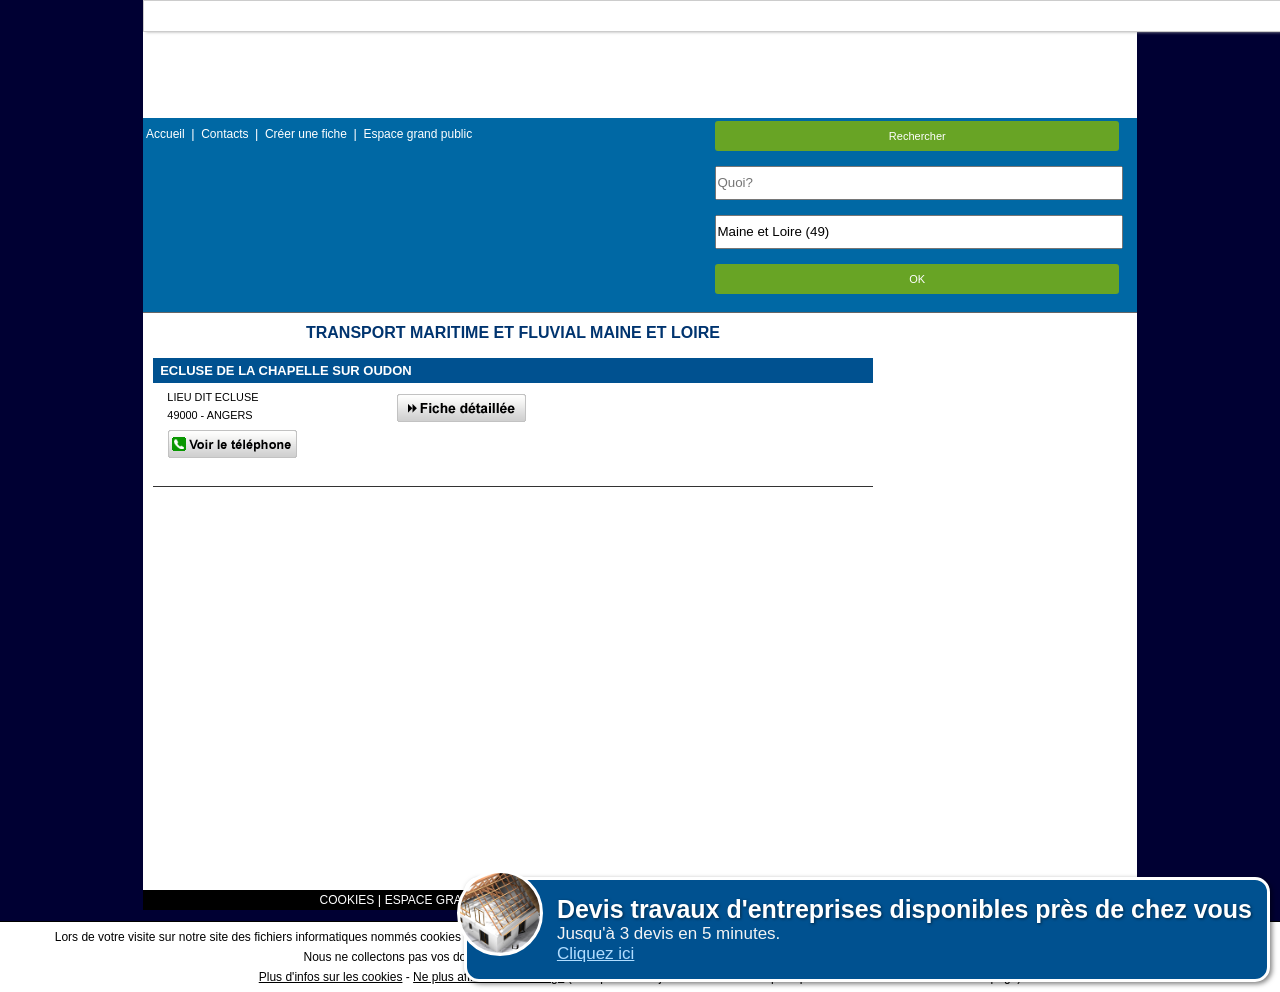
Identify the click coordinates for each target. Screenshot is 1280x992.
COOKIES (347, 900)
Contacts (224, 134)
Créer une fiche (306, 134)
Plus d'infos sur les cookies (331, 977)
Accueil (165, 134)
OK (917, 279)
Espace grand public (417, 134)
